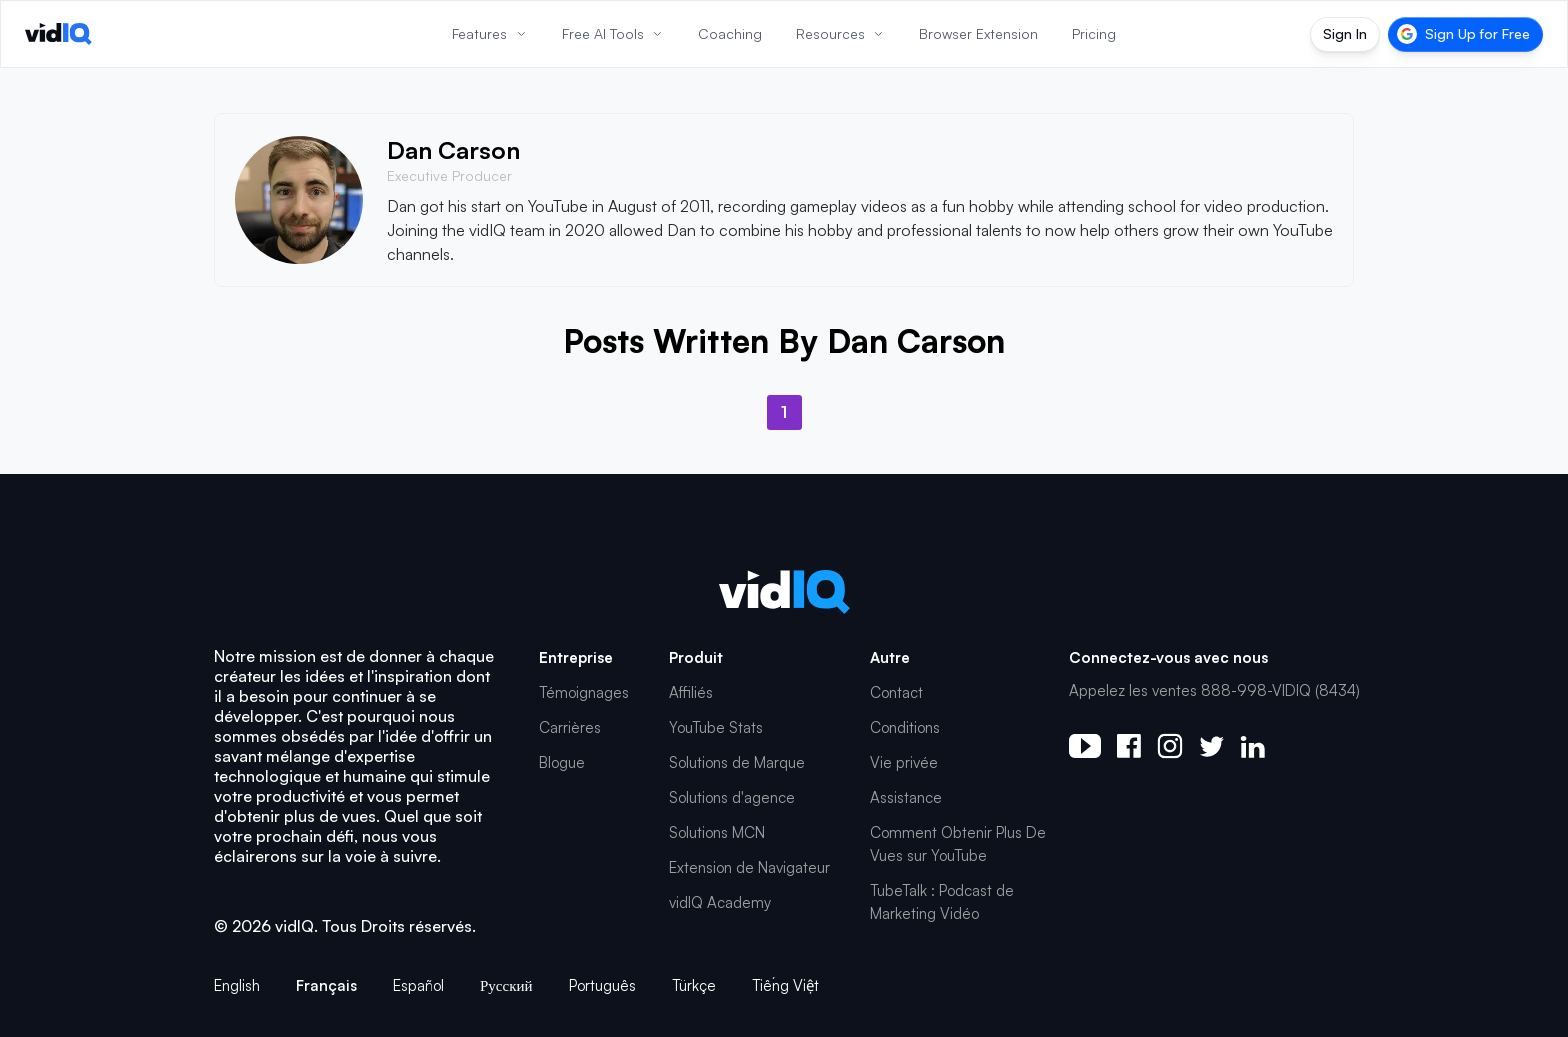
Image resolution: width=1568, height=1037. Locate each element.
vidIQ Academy (720, 902)
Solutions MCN (717, 832)
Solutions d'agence (732, 797)
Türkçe (694, 985)
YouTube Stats (716, 727)
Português (602, 985)
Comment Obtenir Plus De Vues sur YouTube (958, 844)
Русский (506, 985)
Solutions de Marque (737, 762)
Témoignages (584, 692)
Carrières (570, 727)
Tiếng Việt (785, 985)
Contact (896, 692)
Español (418, 985)
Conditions (905, 727)
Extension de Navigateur (749, 867)
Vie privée (904, 762)
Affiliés (691, 692)
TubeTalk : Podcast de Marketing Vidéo (942, 902)
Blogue (562, 762)
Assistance (906, 797)
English (237, 985)
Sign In (1345, 33)
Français (326, 985)
